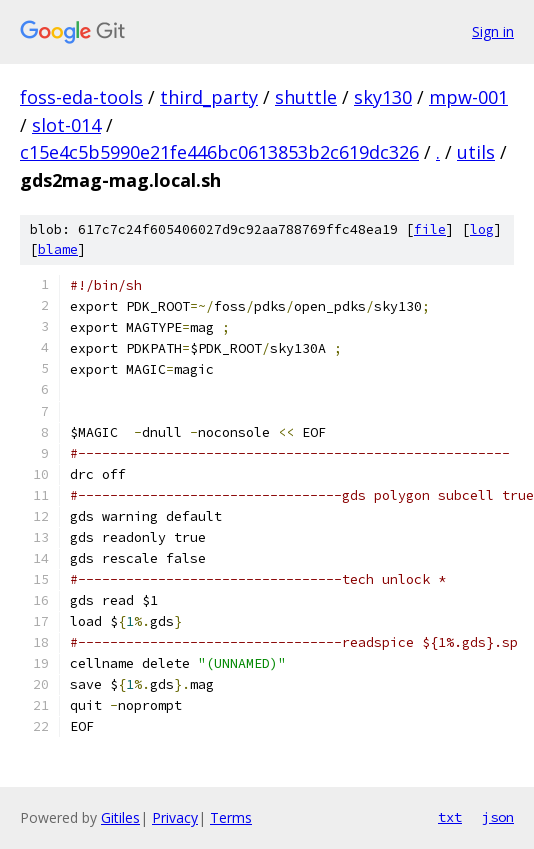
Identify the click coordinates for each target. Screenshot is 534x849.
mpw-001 (468, 97)
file (430, 229)
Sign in (493, 31)
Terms (231, 817)
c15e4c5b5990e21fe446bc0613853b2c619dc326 (219, 152)
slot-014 (66, 125)
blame (58, 249)
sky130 (383, 97)
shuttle (306, 97)
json (498, 817)
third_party (209, 97)
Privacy (175, 817)
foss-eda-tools (81, 97)
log (482, 229)
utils (476, 152)
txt (450, 817)
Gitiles (120, 817)
